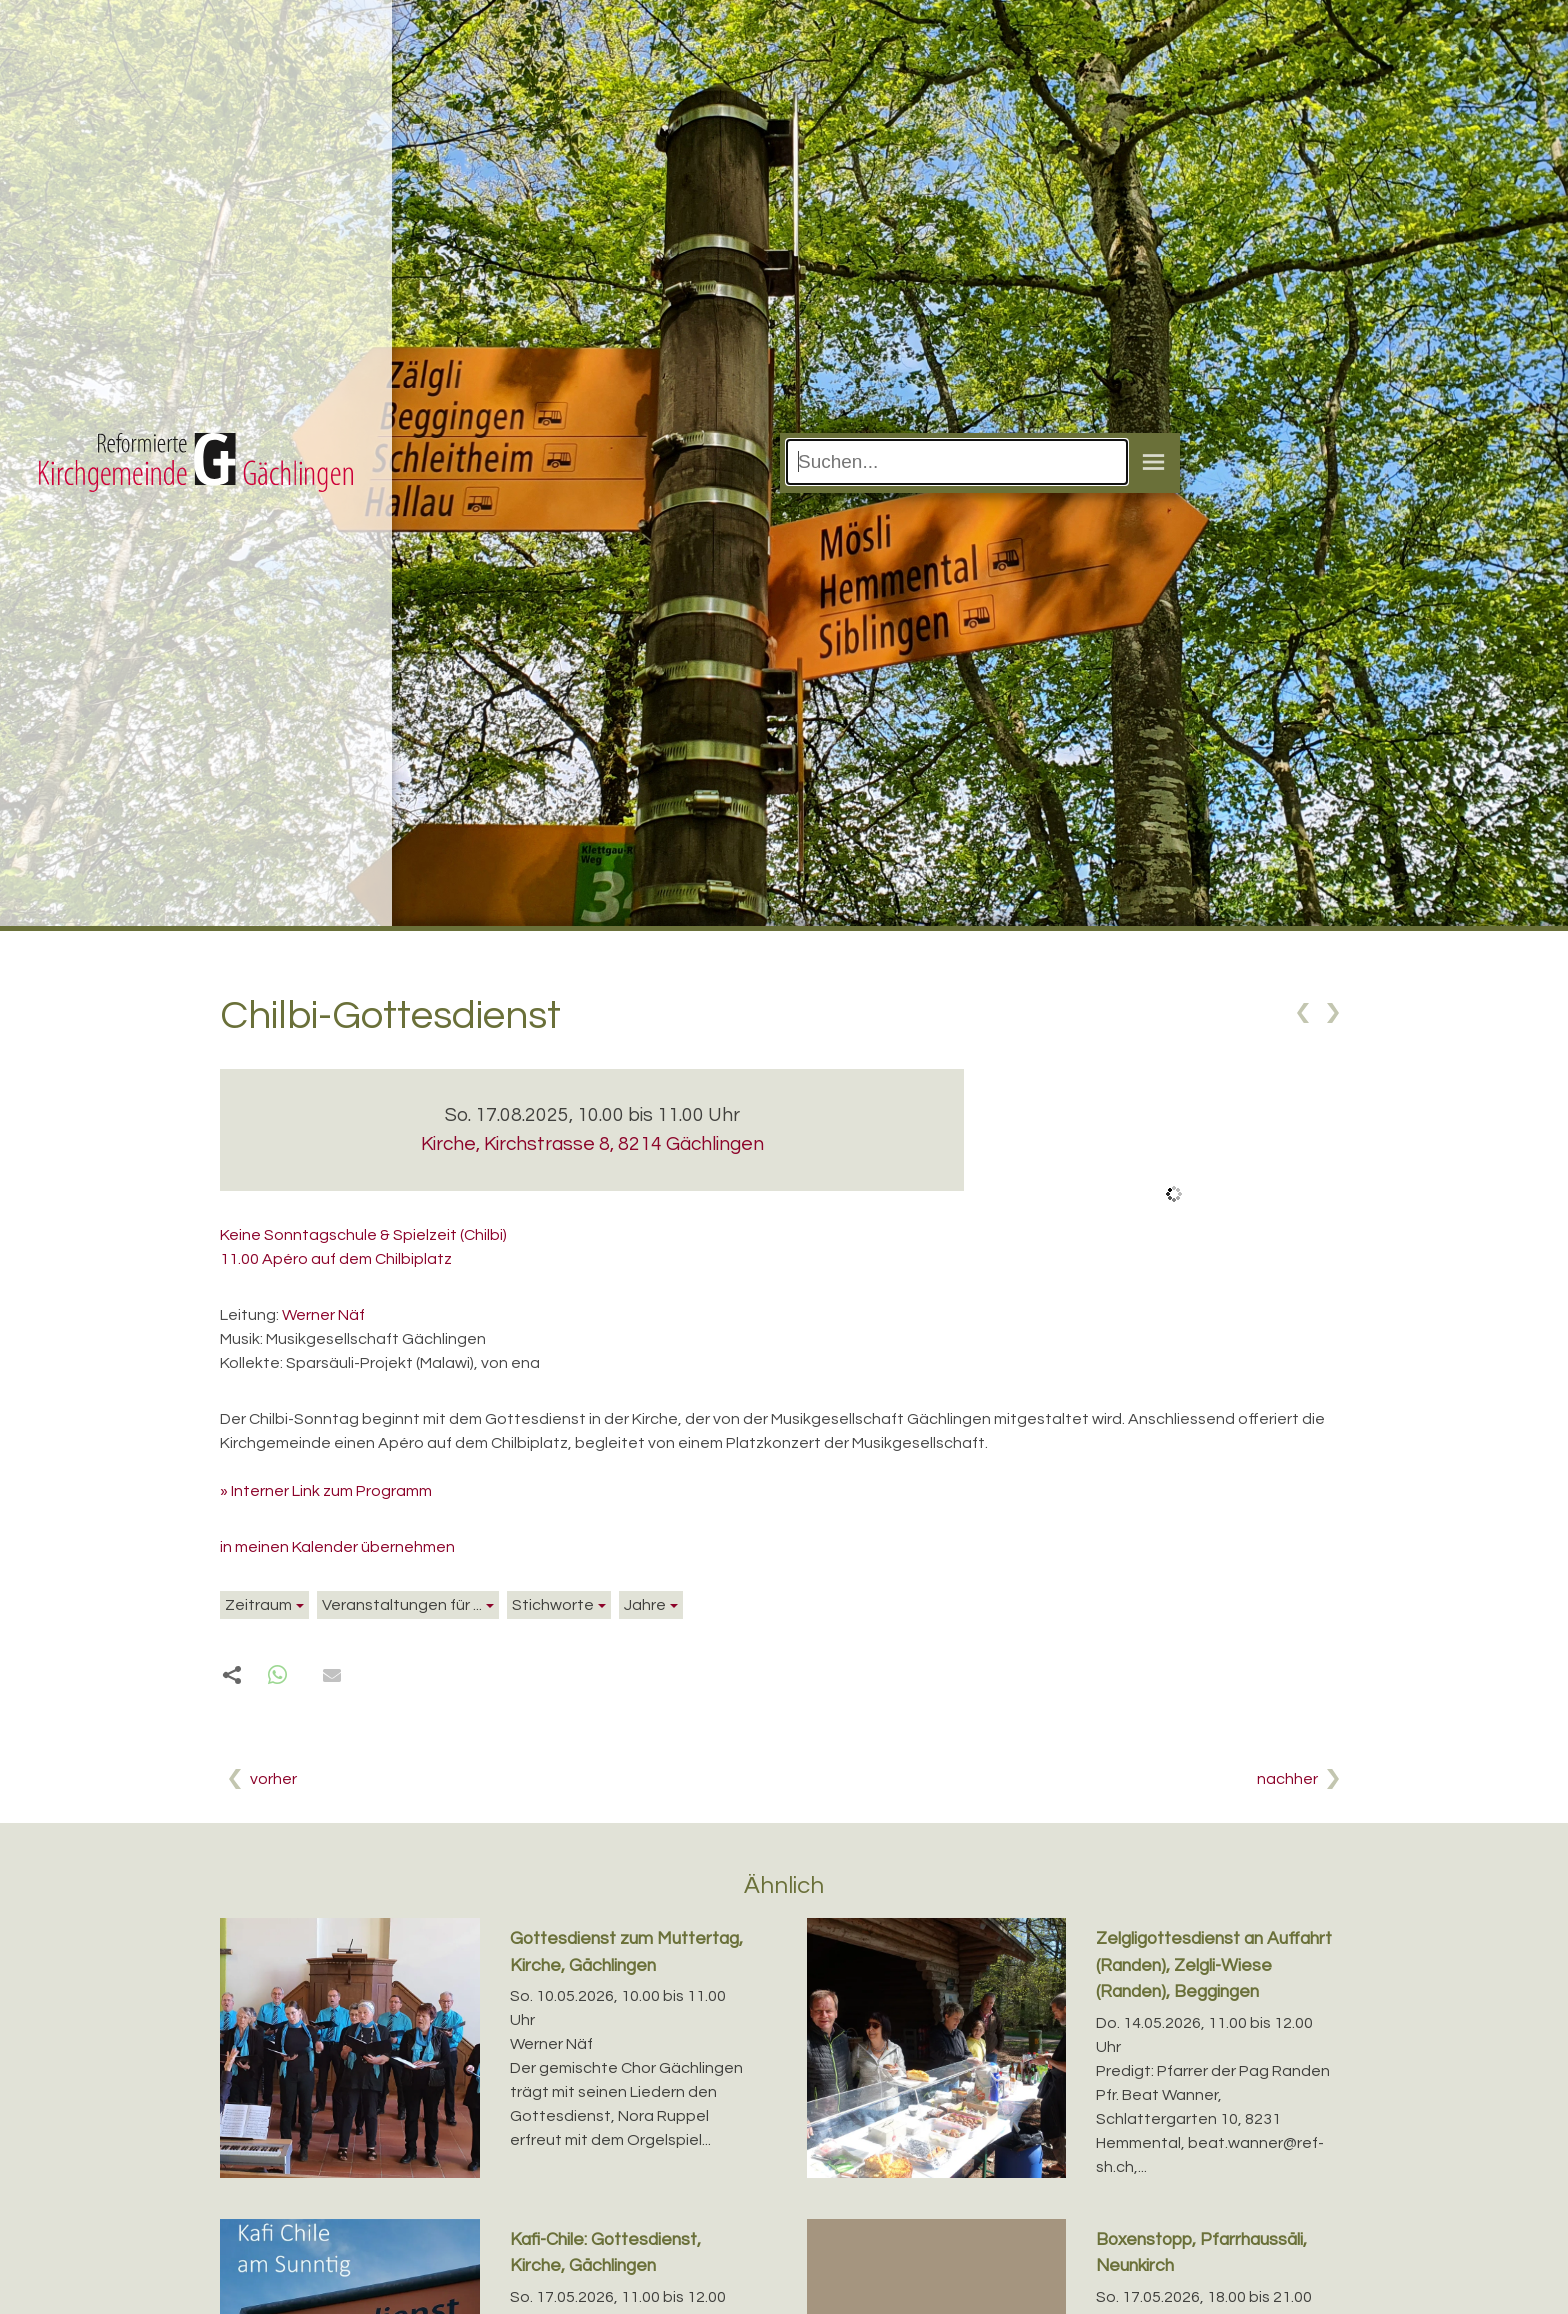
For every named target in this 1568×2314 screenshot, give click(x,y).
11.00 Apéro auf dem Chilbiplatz (336, 1259)
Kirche (592, 1144)
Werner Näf (323, 1315)
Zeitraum (258, 1605)
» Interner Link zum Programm (326, 1491)
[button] (277, 1675)
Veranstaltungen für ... (402, 1605)
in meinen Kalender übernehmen (337, 1547)
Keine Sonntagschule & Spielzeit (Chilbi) (363, 1235)
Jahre (645, 1605)
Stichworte (553, 1605)
